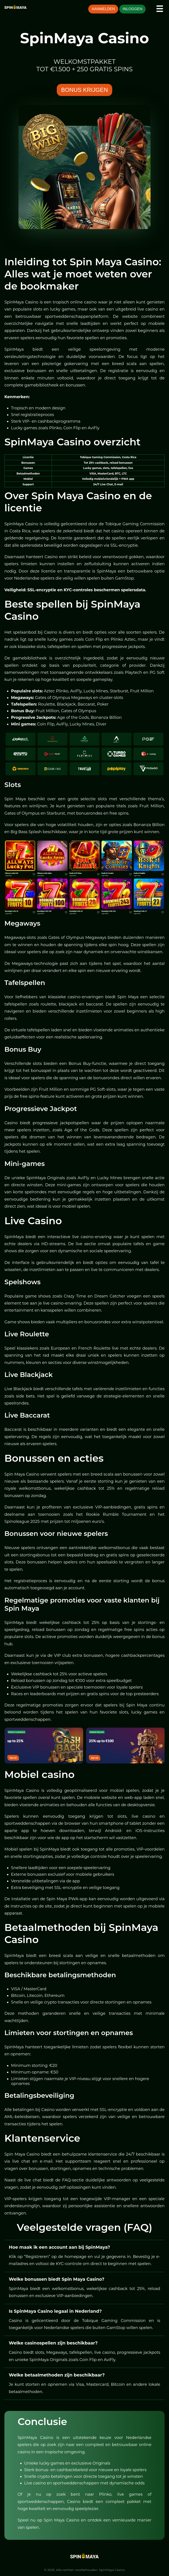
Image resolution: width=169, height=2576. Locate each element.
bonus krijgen (84, 90)
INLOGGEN (132, 9)
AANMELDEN (103, 9)
